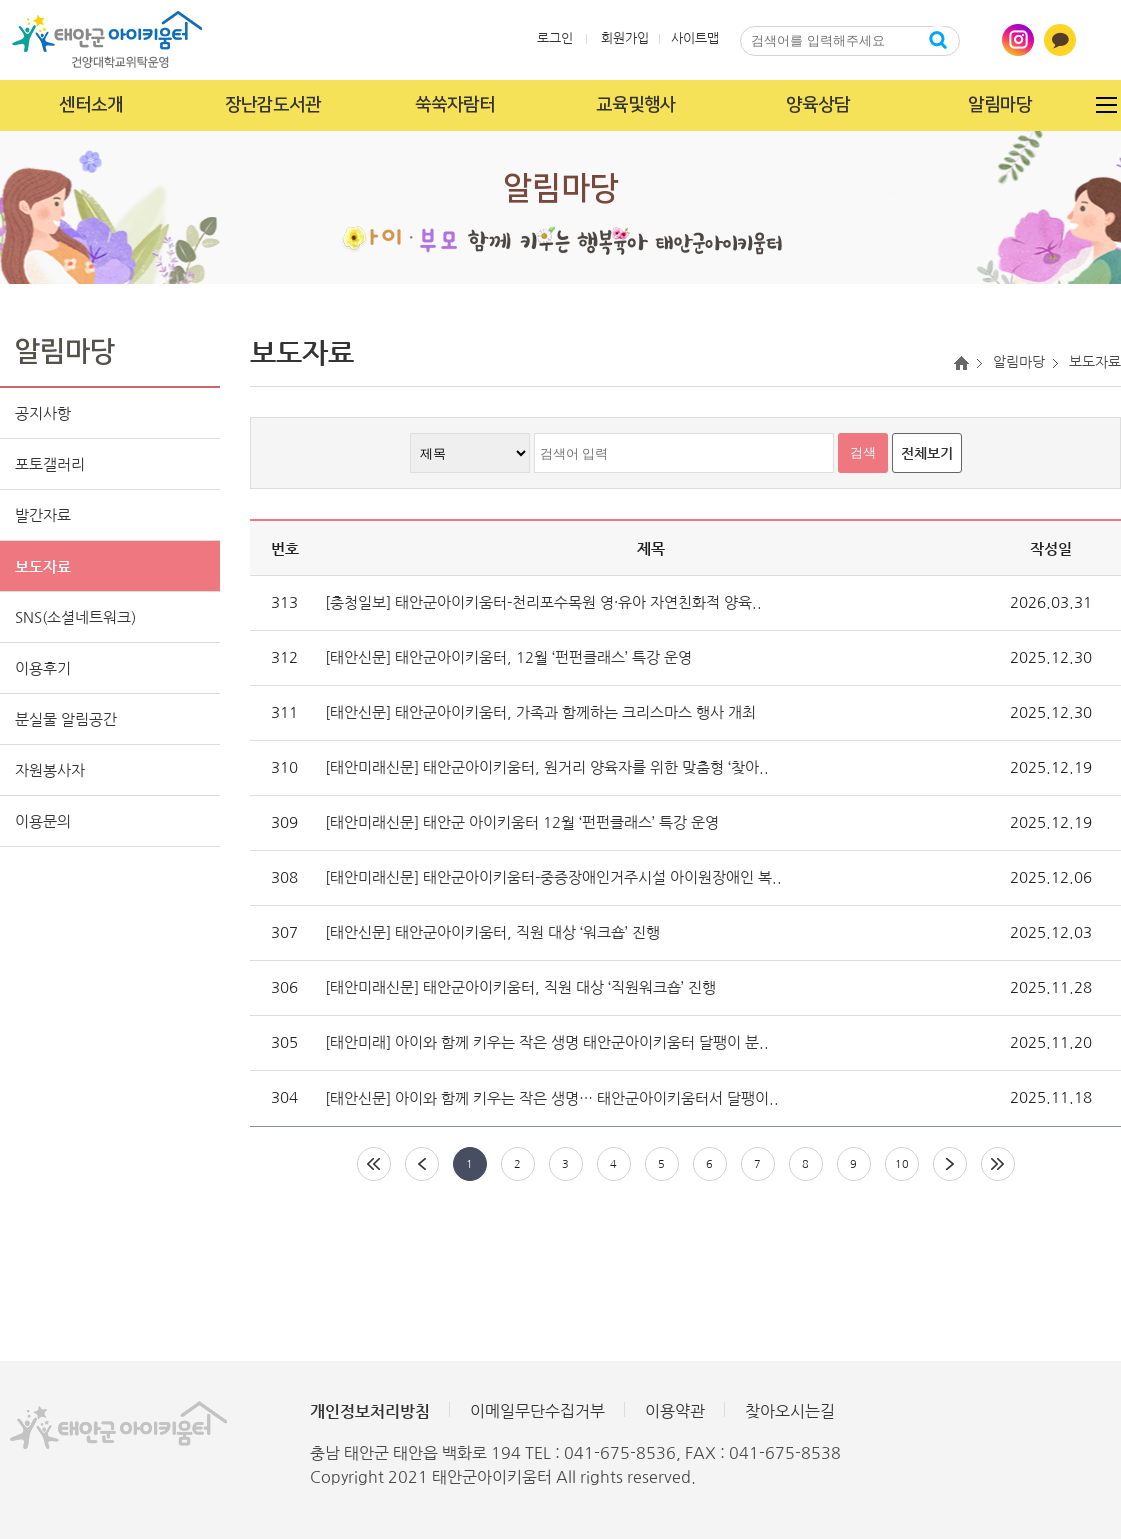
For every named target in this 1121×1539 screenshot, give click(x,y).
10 (902, 1164)
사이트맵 (695, 38)
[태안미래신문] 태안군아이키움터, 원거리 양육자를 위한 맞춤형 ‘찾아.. (547, 767)
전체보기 (927, 453)
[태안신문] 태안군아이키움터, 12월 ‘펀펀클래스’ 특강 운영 (508, 657)
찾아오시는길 (790, 1411)
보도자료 (43, 566)
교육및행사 (636, 105)
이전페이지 (422, 1164)
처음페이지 (374, 1164)
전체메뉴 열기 (1106, 105)
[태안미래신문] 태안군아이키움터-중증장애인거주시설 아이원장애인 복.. (553, 877)
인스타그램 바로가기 (1018, 40)
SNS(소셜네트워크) (75, 617)
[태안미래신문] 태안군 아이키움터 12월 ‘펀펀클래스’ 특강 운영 (522, 822)
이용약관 (675, 1411)
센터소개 (91, 105)
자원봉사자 (50, 770)
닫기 (850, 67)
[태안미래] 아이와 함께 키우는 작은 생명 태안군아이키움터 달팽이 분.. (547, 1042)
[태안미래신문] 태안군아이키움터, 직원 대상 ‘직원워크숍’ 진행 (520, 987)
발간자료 (43, 515)
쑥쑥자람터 (455, 105)
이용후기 (43, 668)
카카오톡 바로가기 (1060, 40)
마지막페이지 (998, 1164)
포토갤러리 (50, 464)
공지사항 (43, 413)
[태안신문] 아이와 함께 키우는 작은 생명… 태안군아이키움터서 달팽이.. (552, 1098)
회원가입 (625, 38)
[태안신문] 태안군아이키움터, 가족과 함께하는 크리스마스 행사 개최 (540, 712)
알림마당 (1000, 105)
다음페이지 (950, 1164)
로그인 (555, 38)
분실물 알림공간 (66, 719)
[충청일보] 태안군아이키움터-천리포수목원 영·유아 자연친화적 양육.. (543, 602)
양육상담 (818, 105)
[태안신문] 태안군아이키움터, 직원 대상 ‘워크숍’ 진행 (492, 932)
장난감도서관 (273, 105)
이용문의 (43, 821)
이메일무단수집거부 (537, 1411)
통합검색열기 (976, 40)
